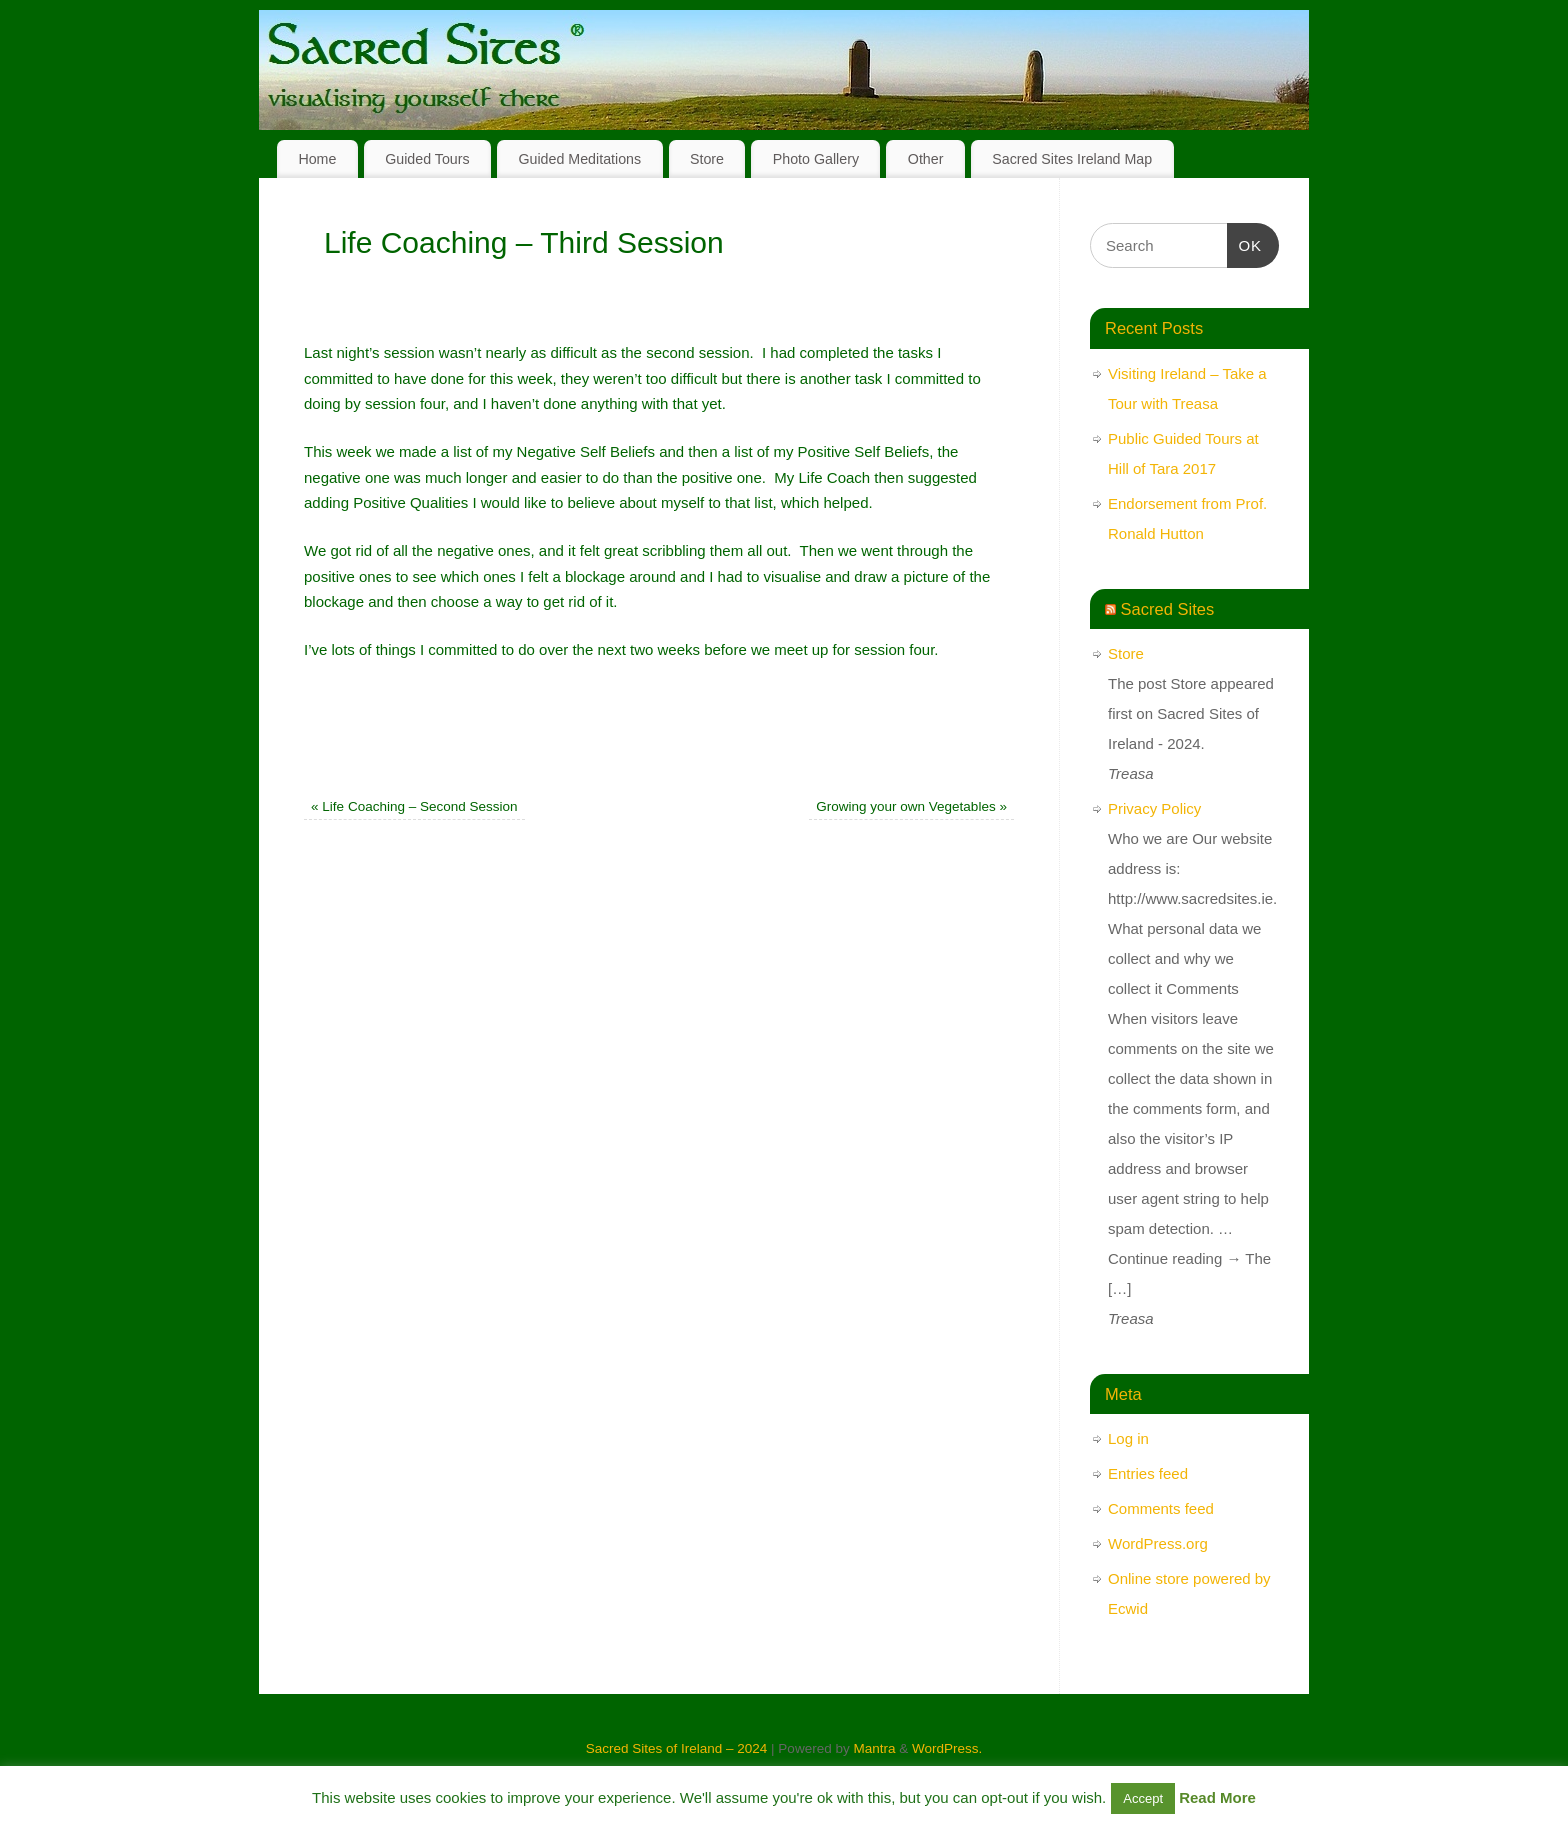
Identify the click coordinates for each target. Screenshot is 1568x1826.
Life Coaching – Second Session (414, 806)
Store (707, 159)
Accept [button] (1143, 1798)
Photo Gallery (816, 159)
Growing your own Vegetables (911, 806)
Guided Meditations (579, 159)
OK (1245, 243)
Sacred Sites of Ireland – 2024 (677, 1748)
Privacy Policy (1154, 808)
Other (926, 159)
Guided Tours (427, 159)
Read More (1217, 1797)
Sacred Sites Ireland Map (1072, 159)
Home (317, 159)
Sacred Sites (1168, 609)
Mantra (874, 1748)
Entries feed (1148, 1473)
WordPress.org (1158, 1543)
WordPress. (947, 1748)
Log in (1128, 1438)
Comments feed (1161, 1508)
